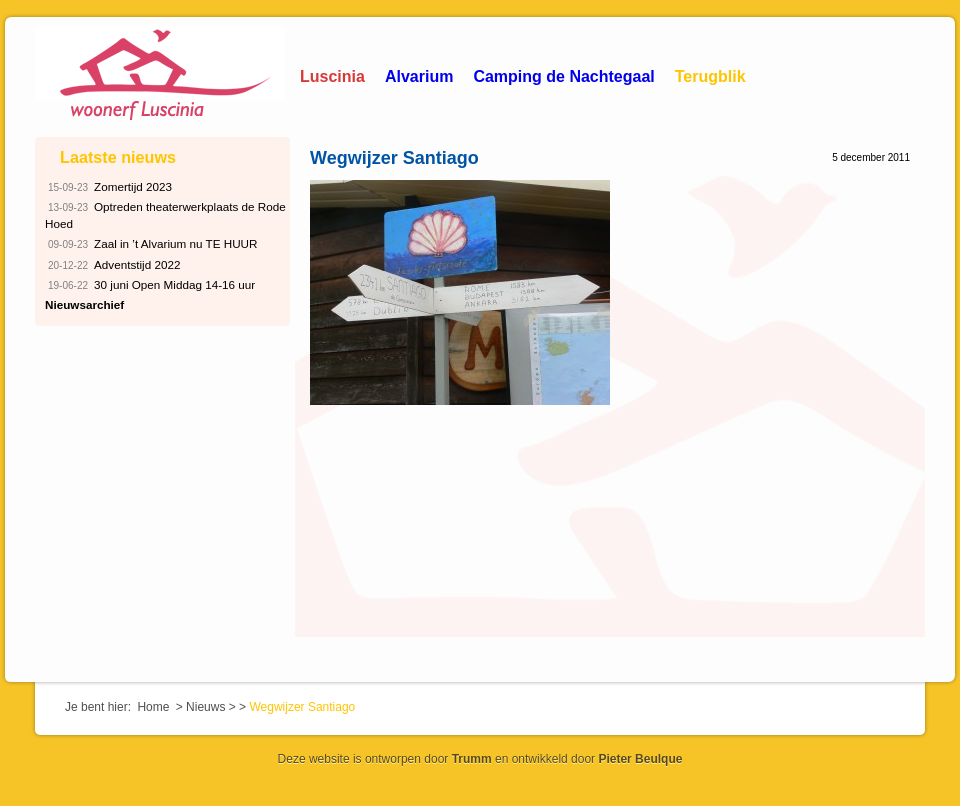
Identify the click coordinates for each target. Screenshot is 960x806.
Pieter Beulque (640, 759)
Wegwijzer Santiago (394, 158)
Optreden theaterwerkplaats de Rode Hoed (165, 214)
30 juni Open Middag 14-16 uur (150, 285)
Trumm (472, 759)
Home (153, 707)
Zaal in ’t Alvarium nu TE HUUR (151, 244)
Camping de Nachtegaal (563, 76)
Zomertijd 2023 (108, 187)
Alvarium (419, 76)
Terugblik (710, 76)
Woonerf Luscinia (160, 75)
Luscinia (332, 76)
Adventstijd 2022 (112, 265)
